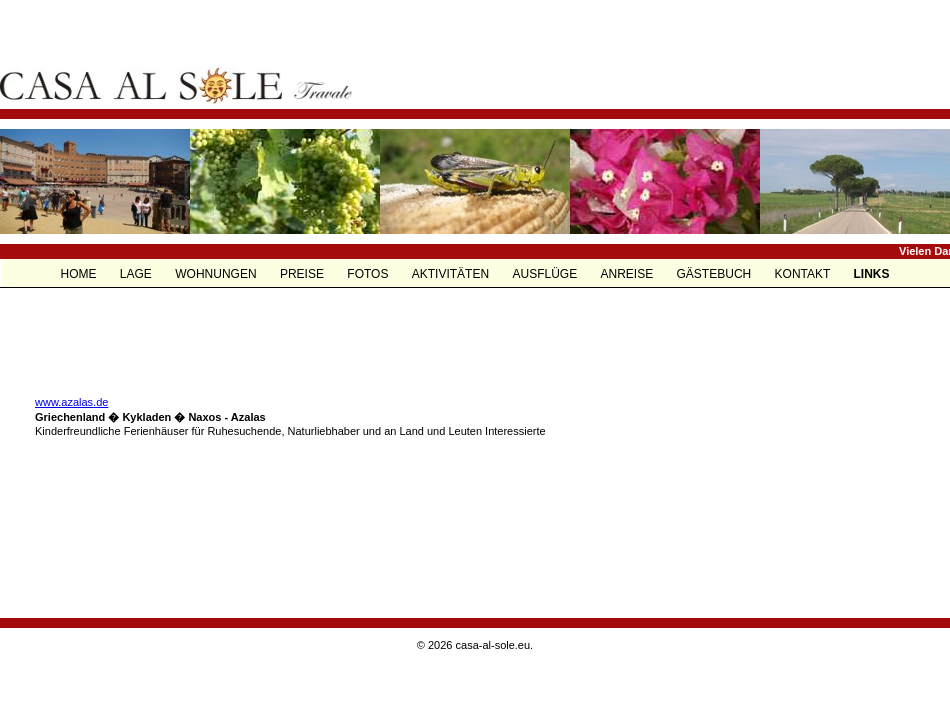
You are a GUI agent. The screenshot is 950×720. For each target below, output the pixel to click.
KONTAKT (804, 274)
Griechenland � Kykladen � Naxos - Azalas (150, 417)
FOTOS (369, 274)
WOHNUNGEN (217, 274)
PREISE (303, 274)
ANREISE (629, 274)
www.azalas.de (71, 402)
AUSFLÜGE (546, 274)
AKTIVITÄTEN (452, 274)
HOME (80, 274)
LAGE (137, 274)
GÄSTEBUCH (716, 274)
